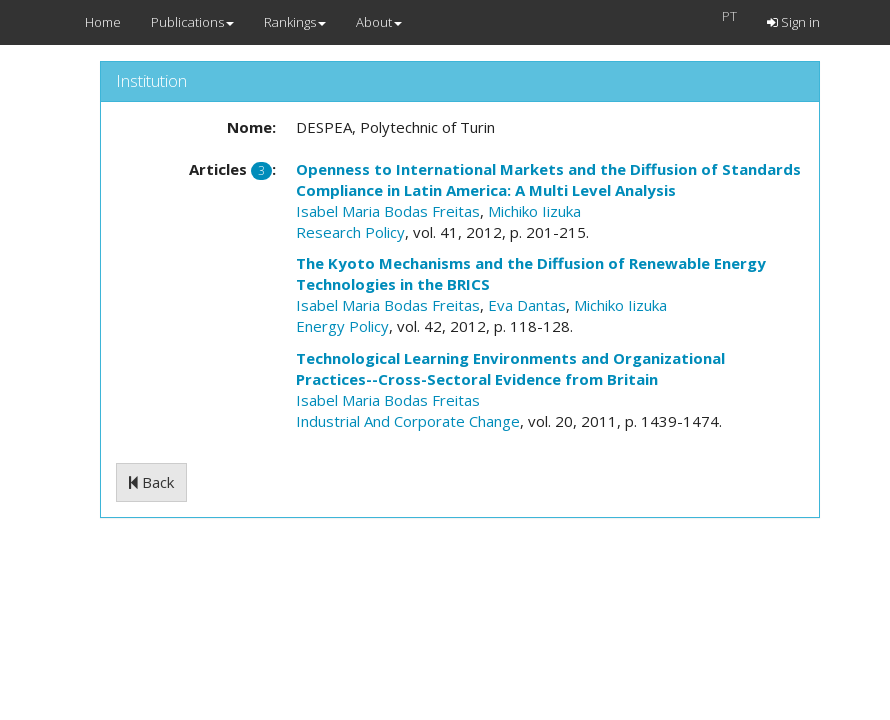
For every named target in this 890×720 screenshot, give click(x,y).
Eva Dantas (527, 305)
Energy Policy (342, 326)
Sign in (793, 22)
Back (151, 482)
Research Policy (350, 232)
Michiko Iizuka (534, 211)
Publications (192, 22)
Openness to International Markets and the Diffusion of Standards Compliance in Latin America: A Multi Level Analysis (548, 179)
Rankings (295, 22)
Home (103, 22)
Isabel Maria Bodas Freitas (388, 211)
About (379, 22)
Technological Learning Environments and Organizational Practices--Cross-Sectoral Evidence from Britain (510, 368)
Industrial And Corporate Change (408, 421)
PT (729, 16)
